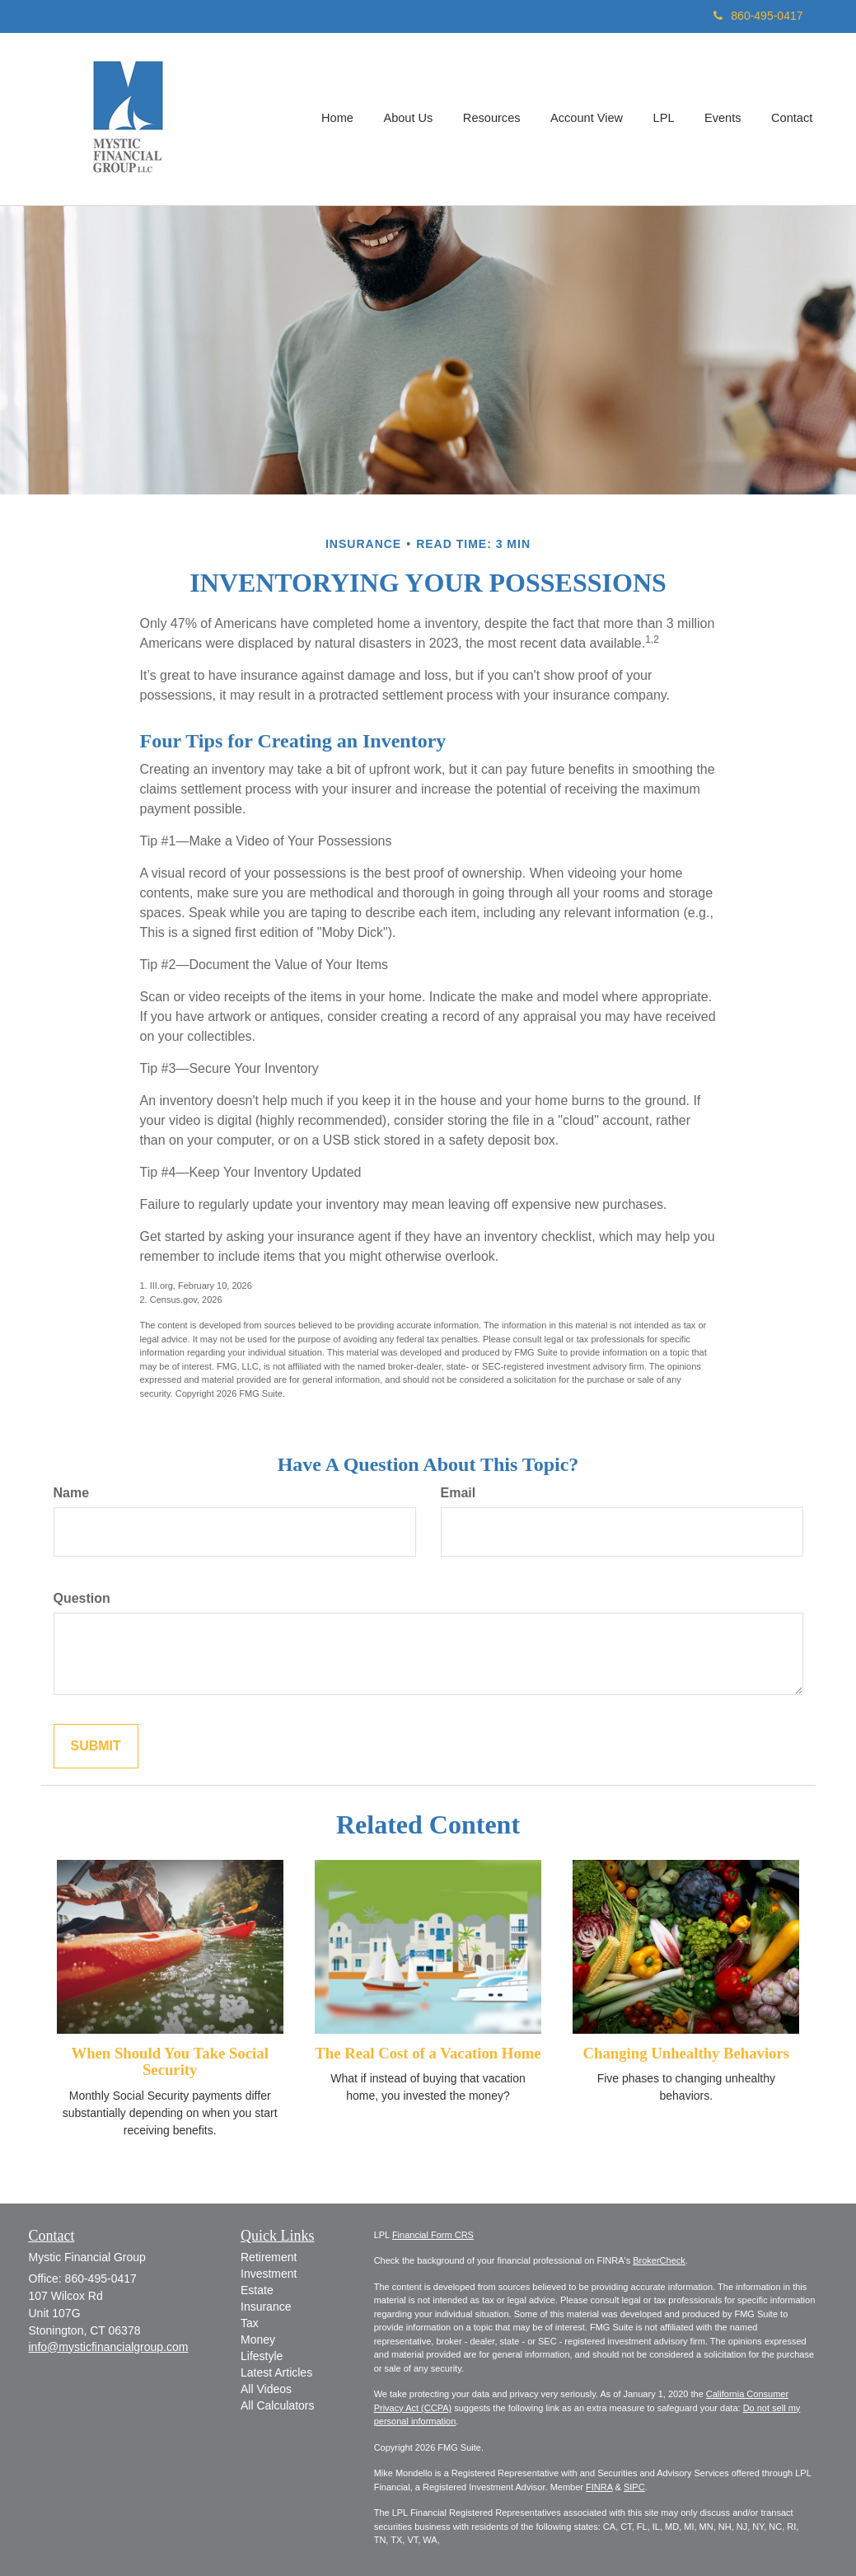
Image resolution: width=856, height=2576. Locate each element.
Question (82, 1598)
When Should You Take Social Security (169, 2061)
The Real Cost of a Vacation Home (427, 2053)
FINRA (599, 2487)
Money (258, 2339)
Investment (269, 2273)
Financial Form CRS (433, 2235)
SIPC (634, 2487)
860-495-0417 (757, 15)
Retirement (269, 2257)
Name (72, 1493)
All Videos (266, 2389)
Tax (250, 2323)
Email (458, 1493)
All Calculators (277, 2405)
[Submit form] (96, 1746)
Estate (257, 2290)
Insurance (266, 2306)
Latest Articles (276, 2372)
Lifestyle (262, 2356)
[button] (413, 119)
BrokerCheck (659, 2260)
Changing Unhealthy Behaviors (686, 2053)
